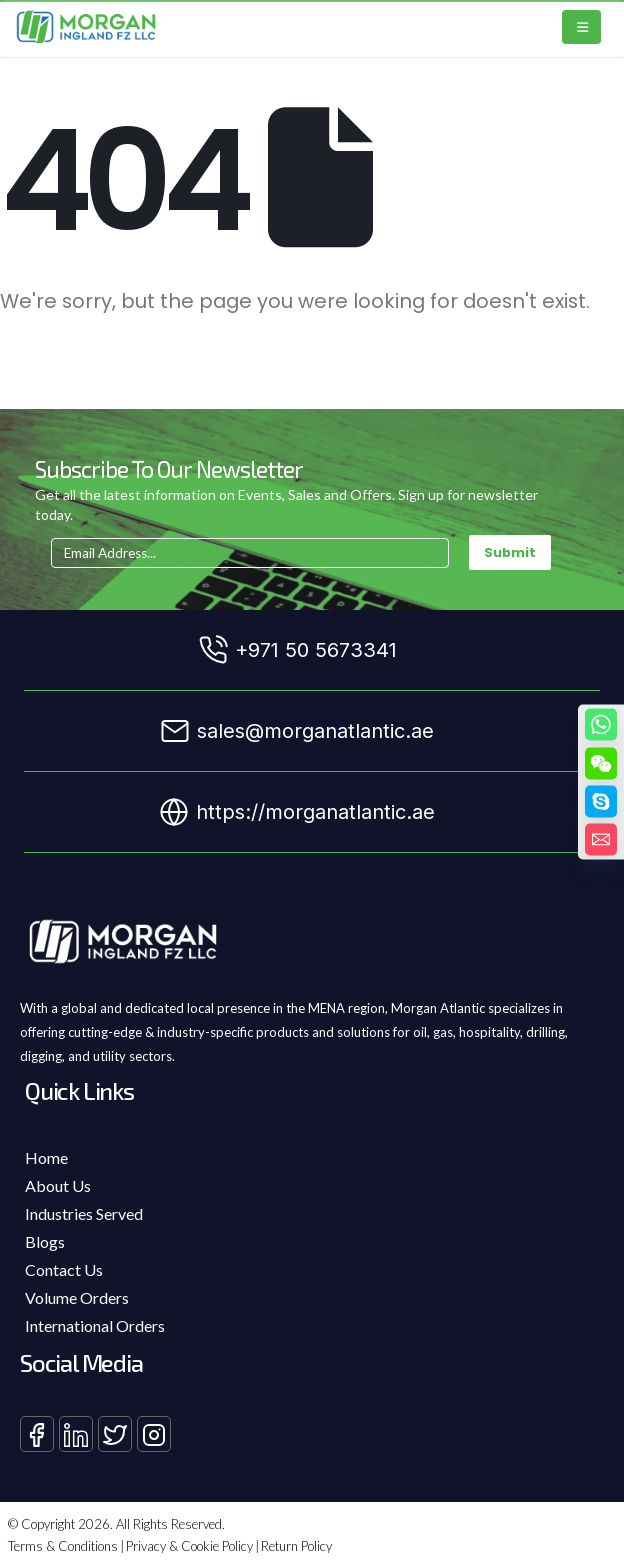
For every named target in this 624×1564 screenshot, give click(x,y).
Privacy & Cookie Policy (189, 1546)
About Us (58, 1185)
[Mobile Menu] (581, 27)
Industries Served (84, 1213)
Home (46, 1157)
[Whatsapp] (601, 725)
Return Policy (296, 1546)
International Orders (95, 1325)
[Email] (601, 840)
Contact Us (64, 1269)
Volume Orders (77, 1297)
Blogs (45, 1241)
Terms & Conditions (63, 1546)
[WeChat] (601, 764)
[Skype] (601, 802)
